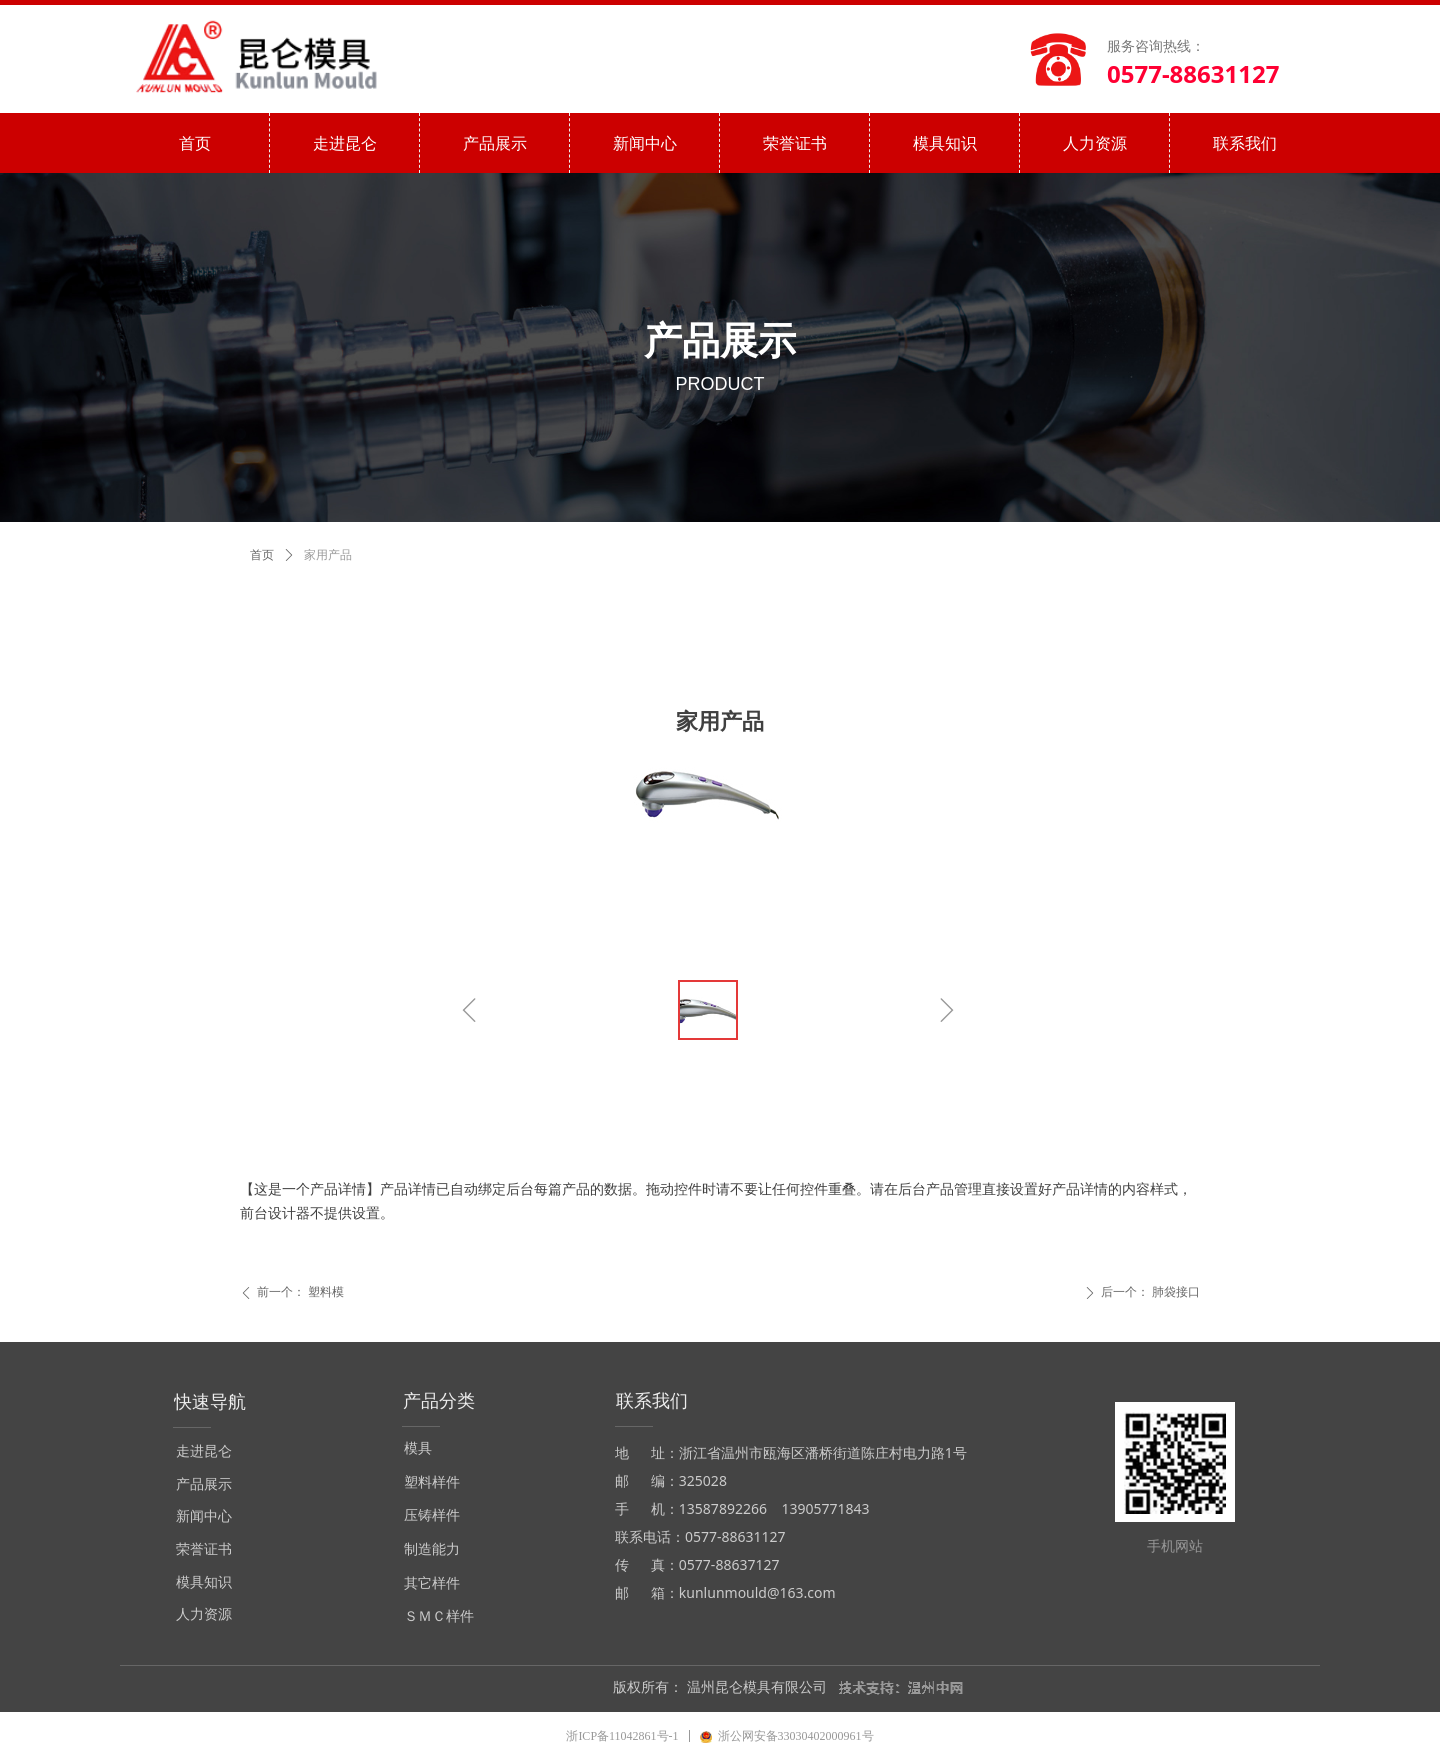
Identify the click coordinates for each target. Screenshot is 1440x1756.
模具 (418, 1448)
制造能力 (432, 1549)
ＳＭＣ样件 (439, 1616)
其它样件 (432, 1583)
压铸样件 (432, 1515)
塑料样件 (432, 1482)
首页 (262, 555)
